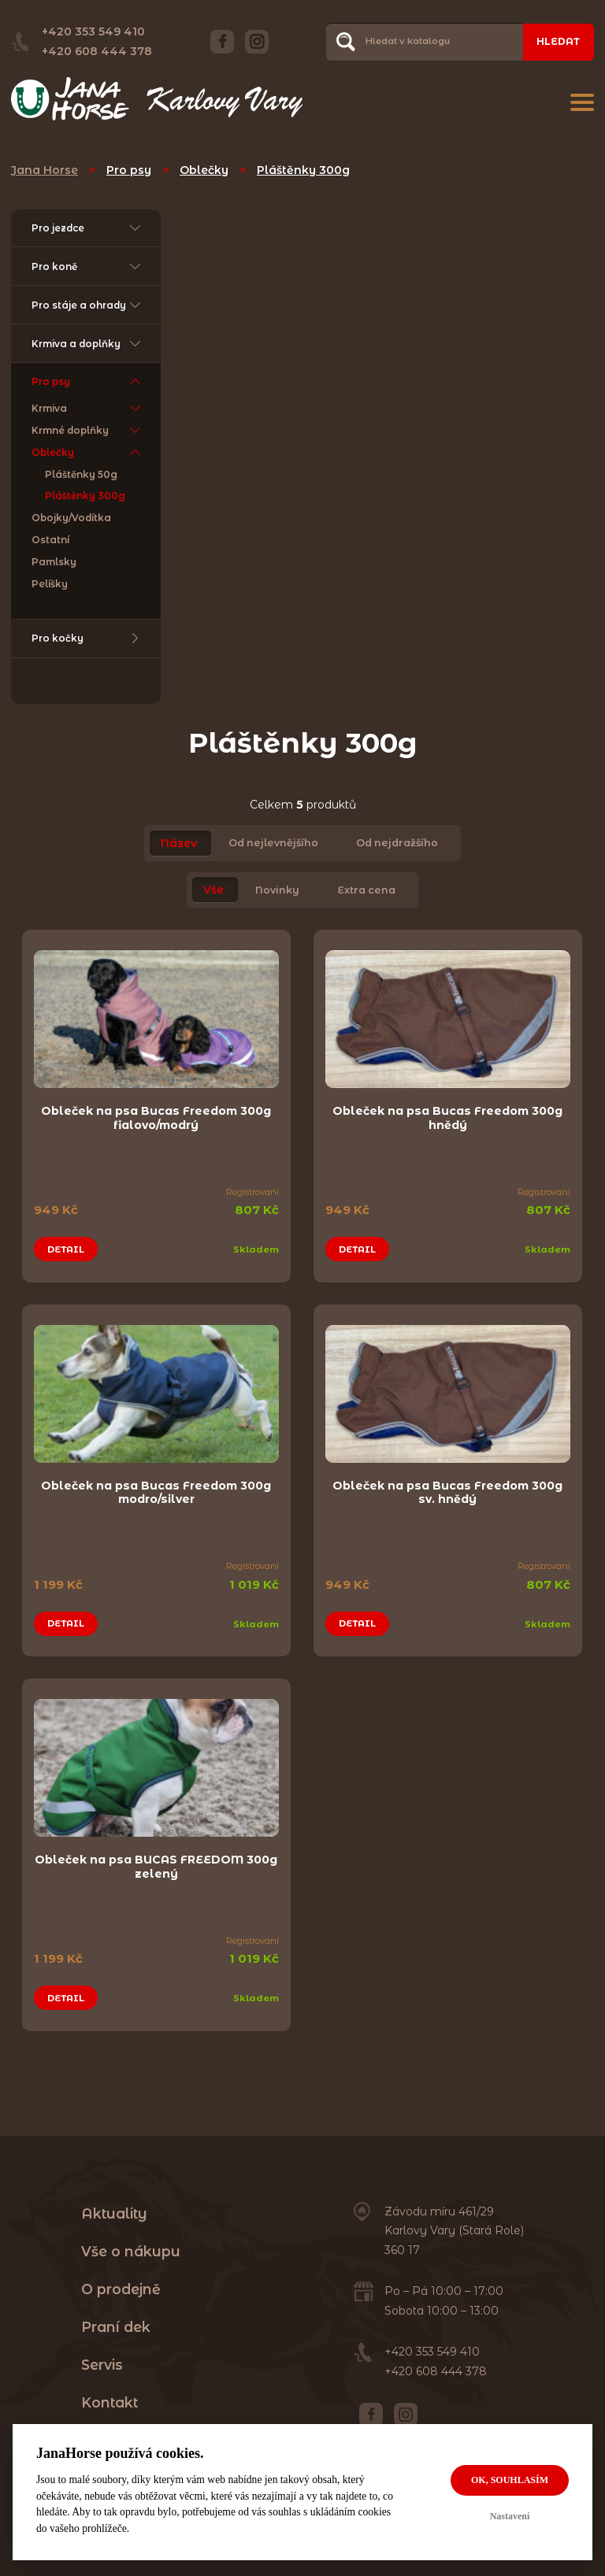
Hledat (558, 41)
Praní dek (115, 2323)
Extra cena (366, 892)
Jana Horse (44, 170)
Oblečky (204, 170)
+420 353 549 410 (93, 31)
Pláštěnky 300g (303, 170)
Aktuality (114, 2210)
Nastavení (510, 2516)
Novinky (277, 892)
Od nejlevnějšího (273, 845)
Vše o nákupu (130, 2248)
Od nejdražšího (397, 845)
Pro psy (128, 170)
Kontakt (109, 2399)
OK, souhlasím (509, 2479)
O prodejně (121, 2286)
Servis (102, 2361)
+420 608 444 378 (97, 51)
